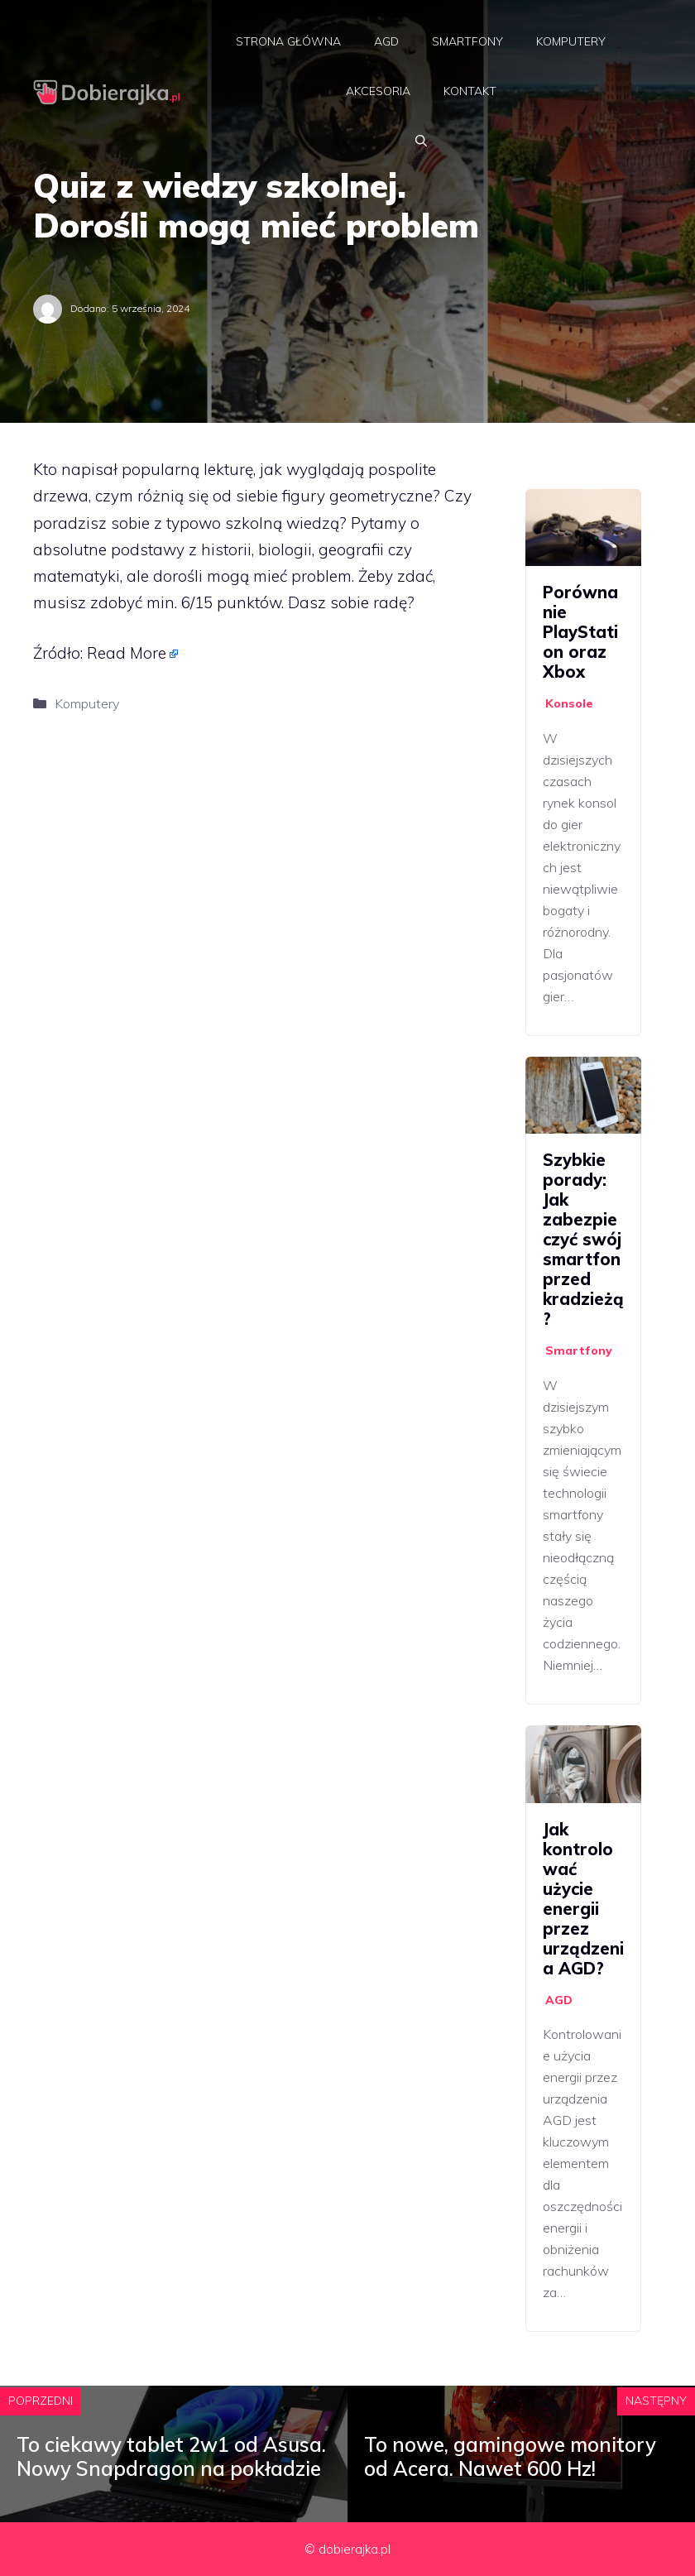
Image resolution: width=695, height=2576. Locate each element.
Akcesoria (378, 91)
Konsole (569, 703)
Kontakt (469, 91)
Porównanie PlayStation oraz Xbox (580, 632)
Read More (126, 653)
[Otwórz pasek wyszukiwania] (421, 140)
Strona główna (288, 41)
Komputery (571, 41)
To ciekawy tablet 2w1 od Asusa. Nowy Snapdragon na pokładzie (171, 2456)
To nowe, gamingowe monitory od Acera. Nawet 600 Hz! (510, 2456)
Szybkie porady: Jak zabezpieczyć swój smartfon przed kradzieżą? (583, 1239)
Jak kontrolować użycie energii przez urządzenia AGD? (583, 1899)
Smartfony (467, 41)
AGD (386, 41)
